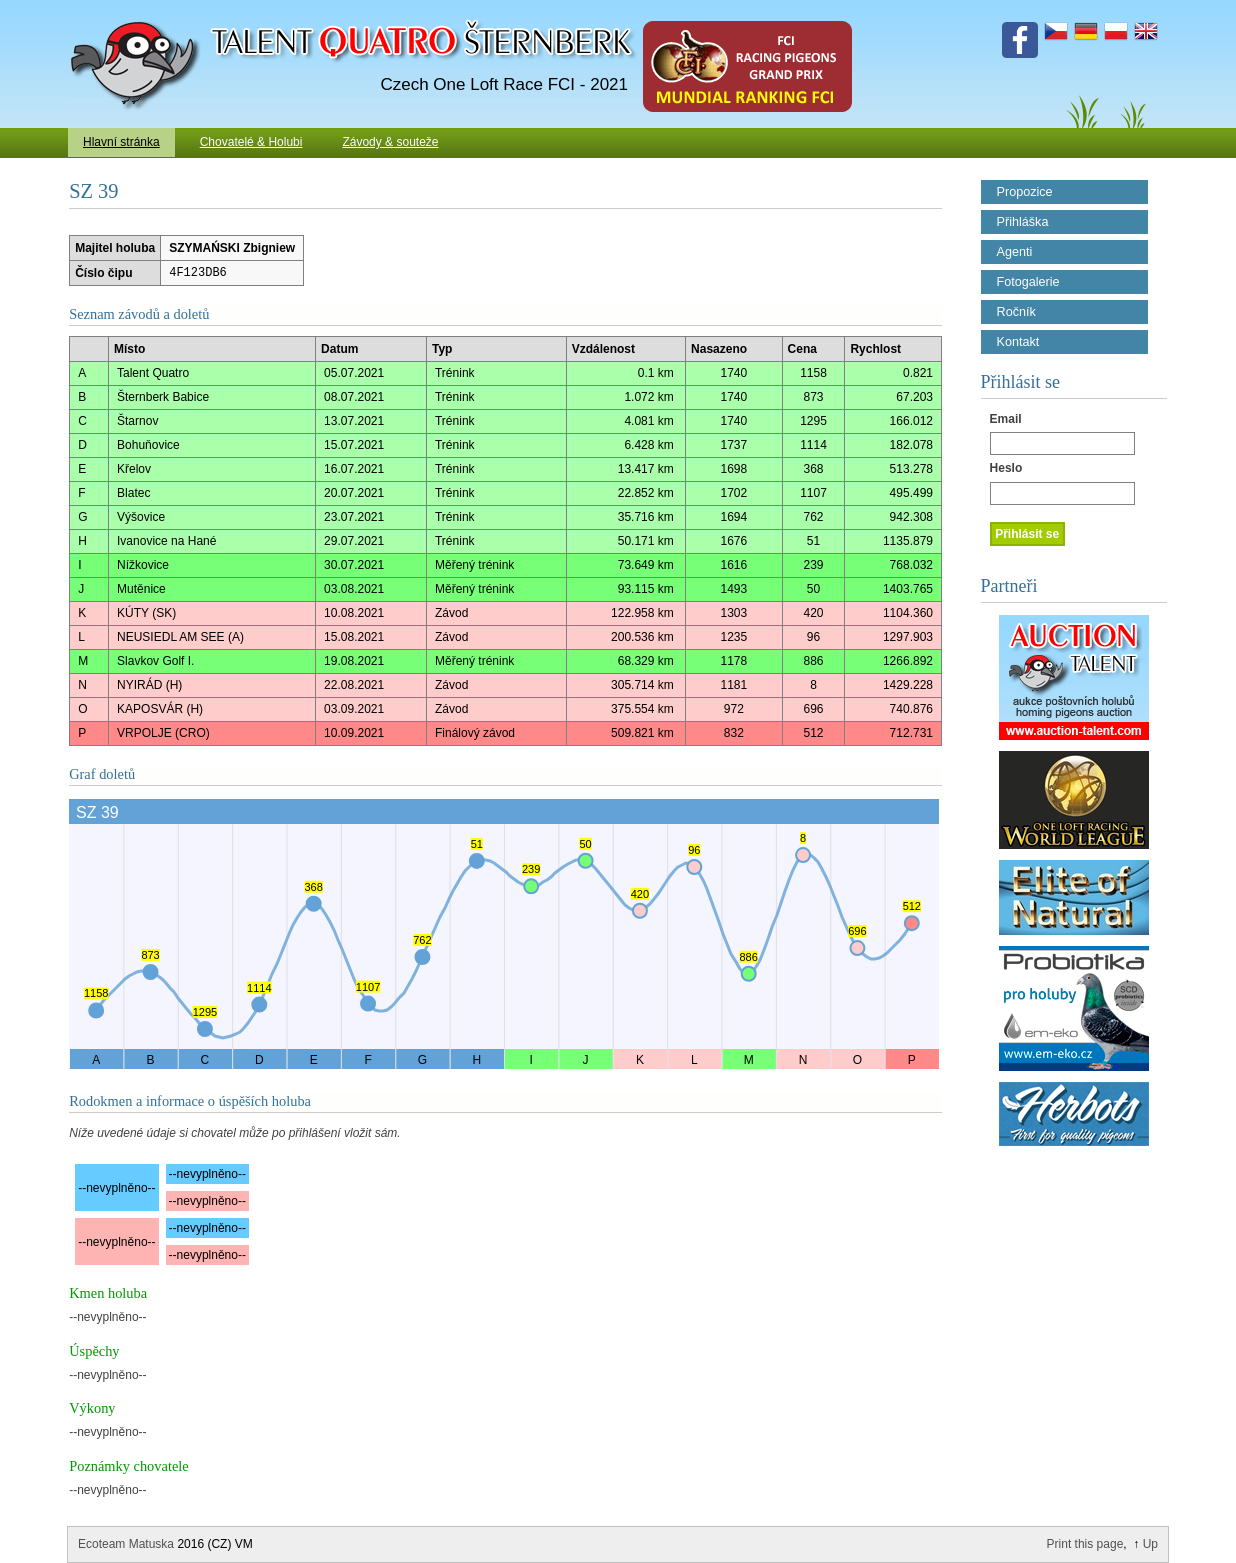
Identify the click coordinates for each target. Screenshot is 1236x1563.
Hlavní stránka (121, 142)
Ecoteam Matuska (126, 1544)
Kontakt (1018, 342)
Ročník (1016, 312)
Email (1006, 419)
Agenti (1015, 252)
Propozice (1025, 192)
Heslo (1006, 468)
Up (1150, 1544)
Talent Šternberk (138, 10)
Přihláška (1023, 222)
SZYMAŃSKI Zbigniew (232, 248)
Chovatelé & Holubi (251, 142)
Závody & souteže (390, 142)
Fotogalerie (1028, 282)
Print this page (1085, 1544)
